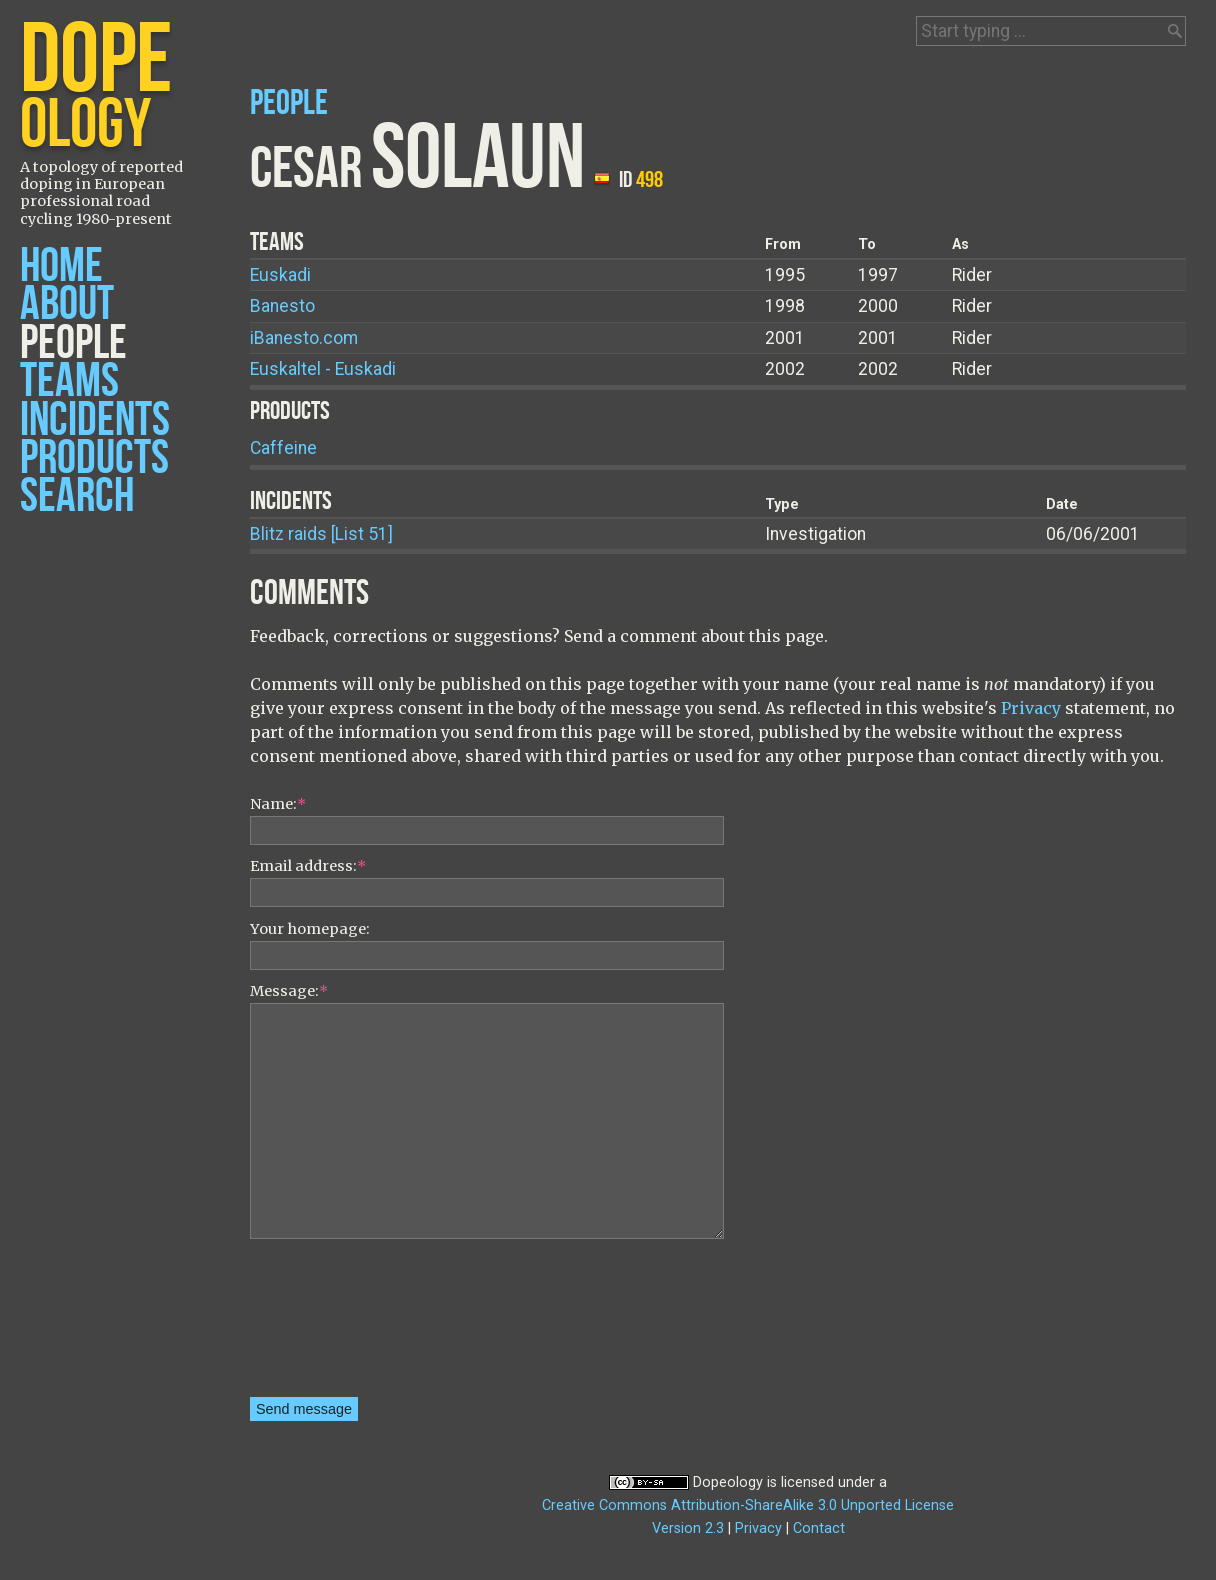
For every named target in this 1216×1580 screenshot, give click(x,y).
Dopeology (728, 1482)
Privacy (1031, 708)
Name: (278, 804)
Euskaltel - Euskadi (323, 369)
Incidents (95, 420)
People (73, 343)
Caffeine (283, 448)
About (67, 304)
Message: (289, 991)
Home (61, 266)
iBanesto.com (304, 338)
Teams (69, 381)
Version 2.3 (688, 1528)
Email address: (308, 866)
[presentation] (332, 1325)
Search (77, 496)
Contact (819, 1528)
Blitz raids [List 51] (321, 534)
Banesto (282, 306)
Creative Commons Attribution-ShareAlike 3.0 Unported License (748, 1505)
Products (94, 458)
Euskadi (280, 275)
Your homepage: (310, 929)
